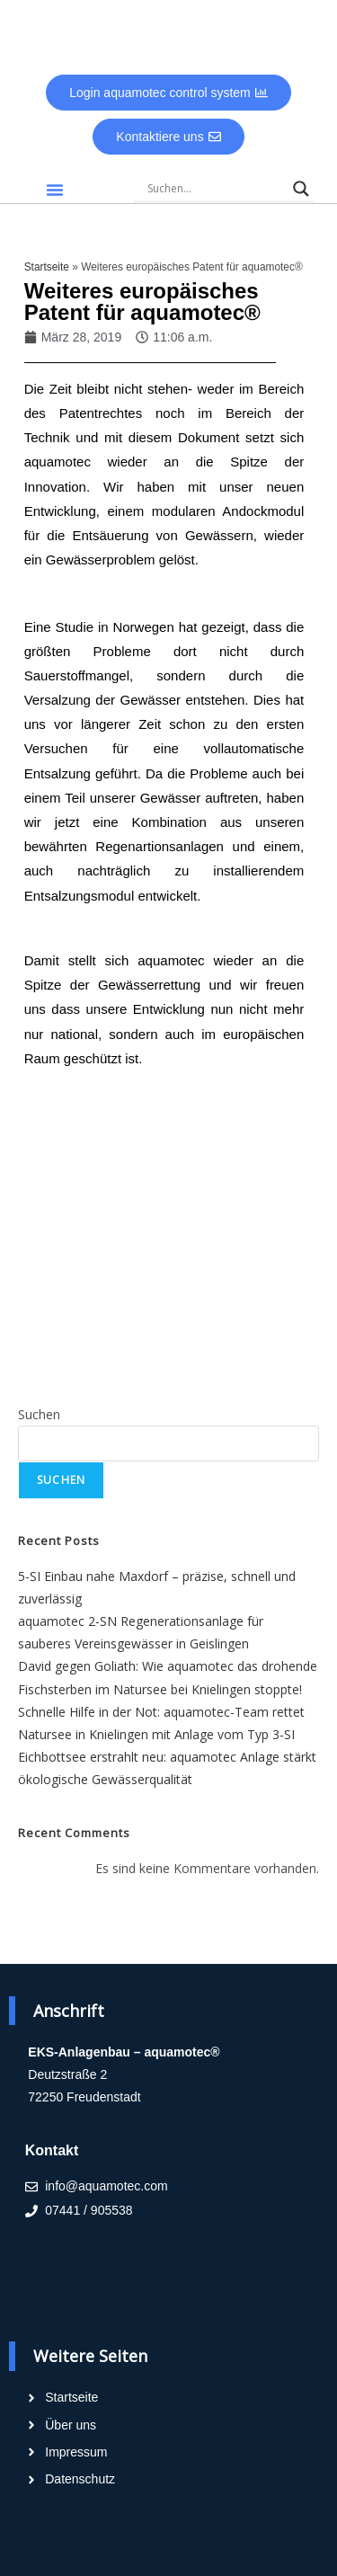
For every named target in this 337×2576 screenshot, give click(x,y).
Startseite (46, 267)
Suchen (39, 1414)
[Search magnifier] (301, 188)
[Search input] (215, 188)
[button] (54, 189)
